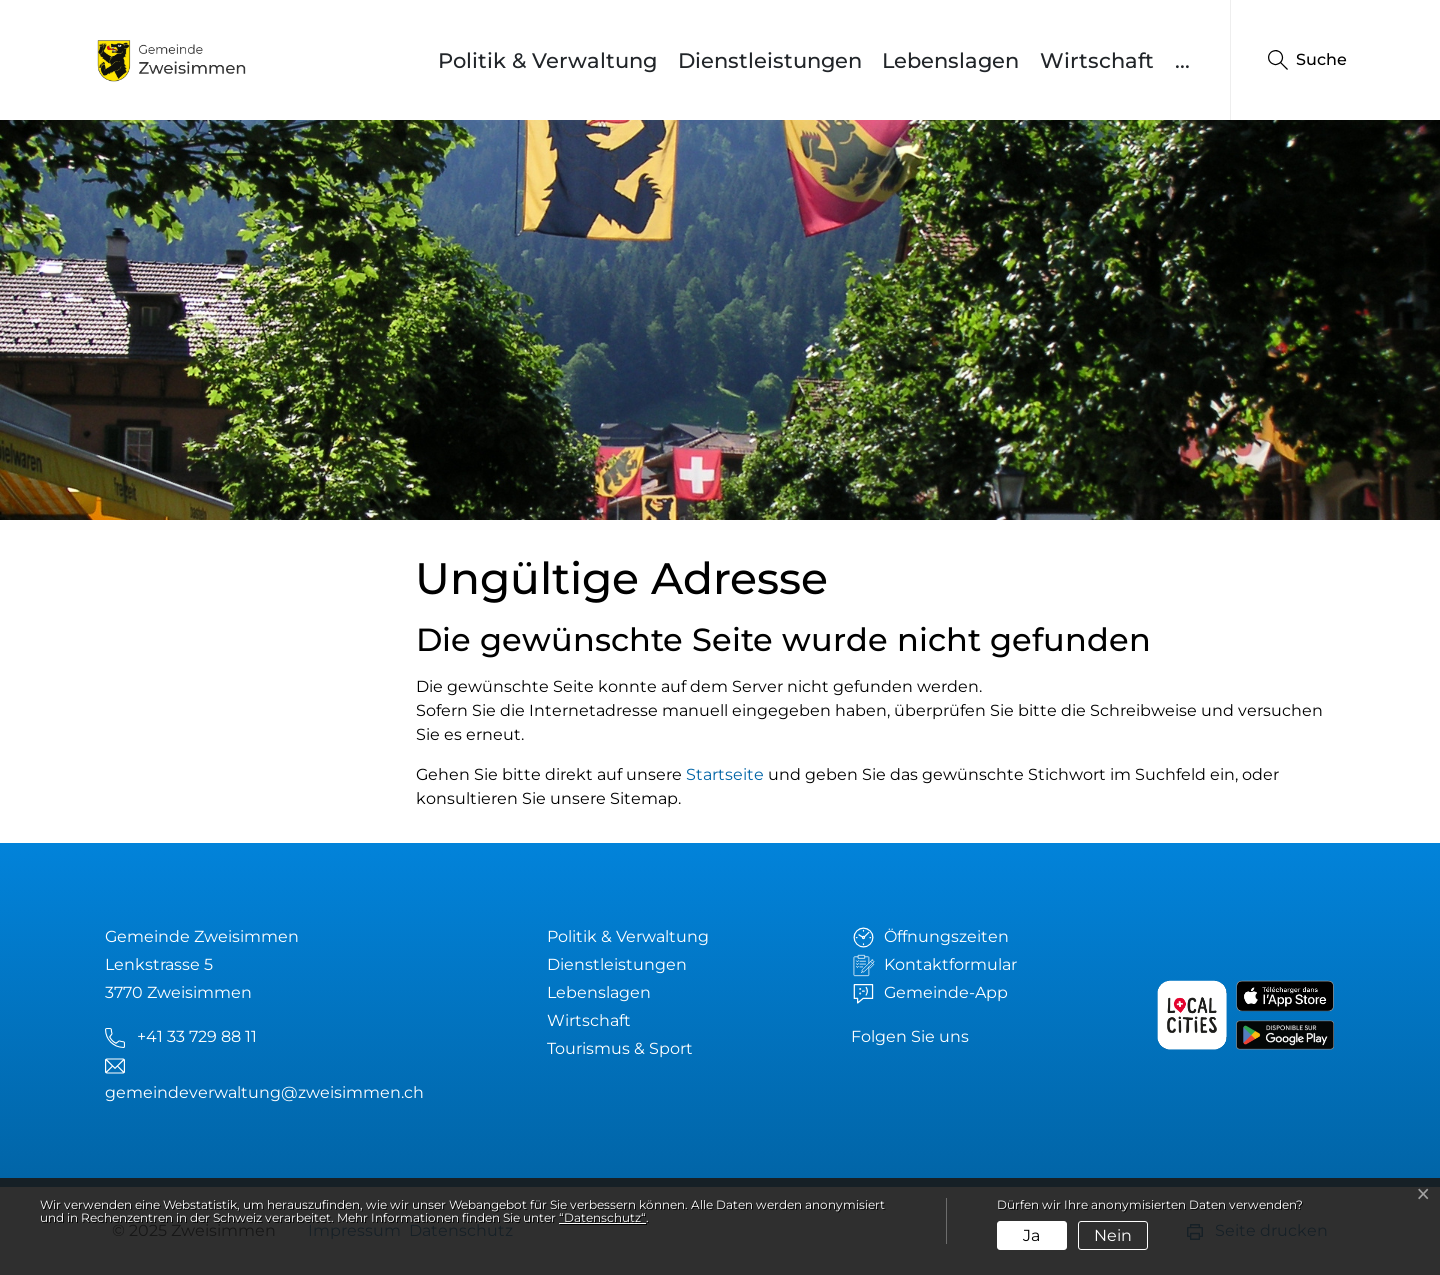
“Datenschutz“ (602, 1217)
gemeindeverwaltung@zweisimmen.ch (264, 1092)
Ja (1031, 1235)
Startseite (725, 774)
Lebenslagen (950, 60)
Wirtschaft (1097, 60)
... (1182, 60)
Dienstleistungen (770, 60)
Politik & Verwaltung (547, 60)
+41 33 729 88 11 (197, 1036)
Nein (1113, 1235)
